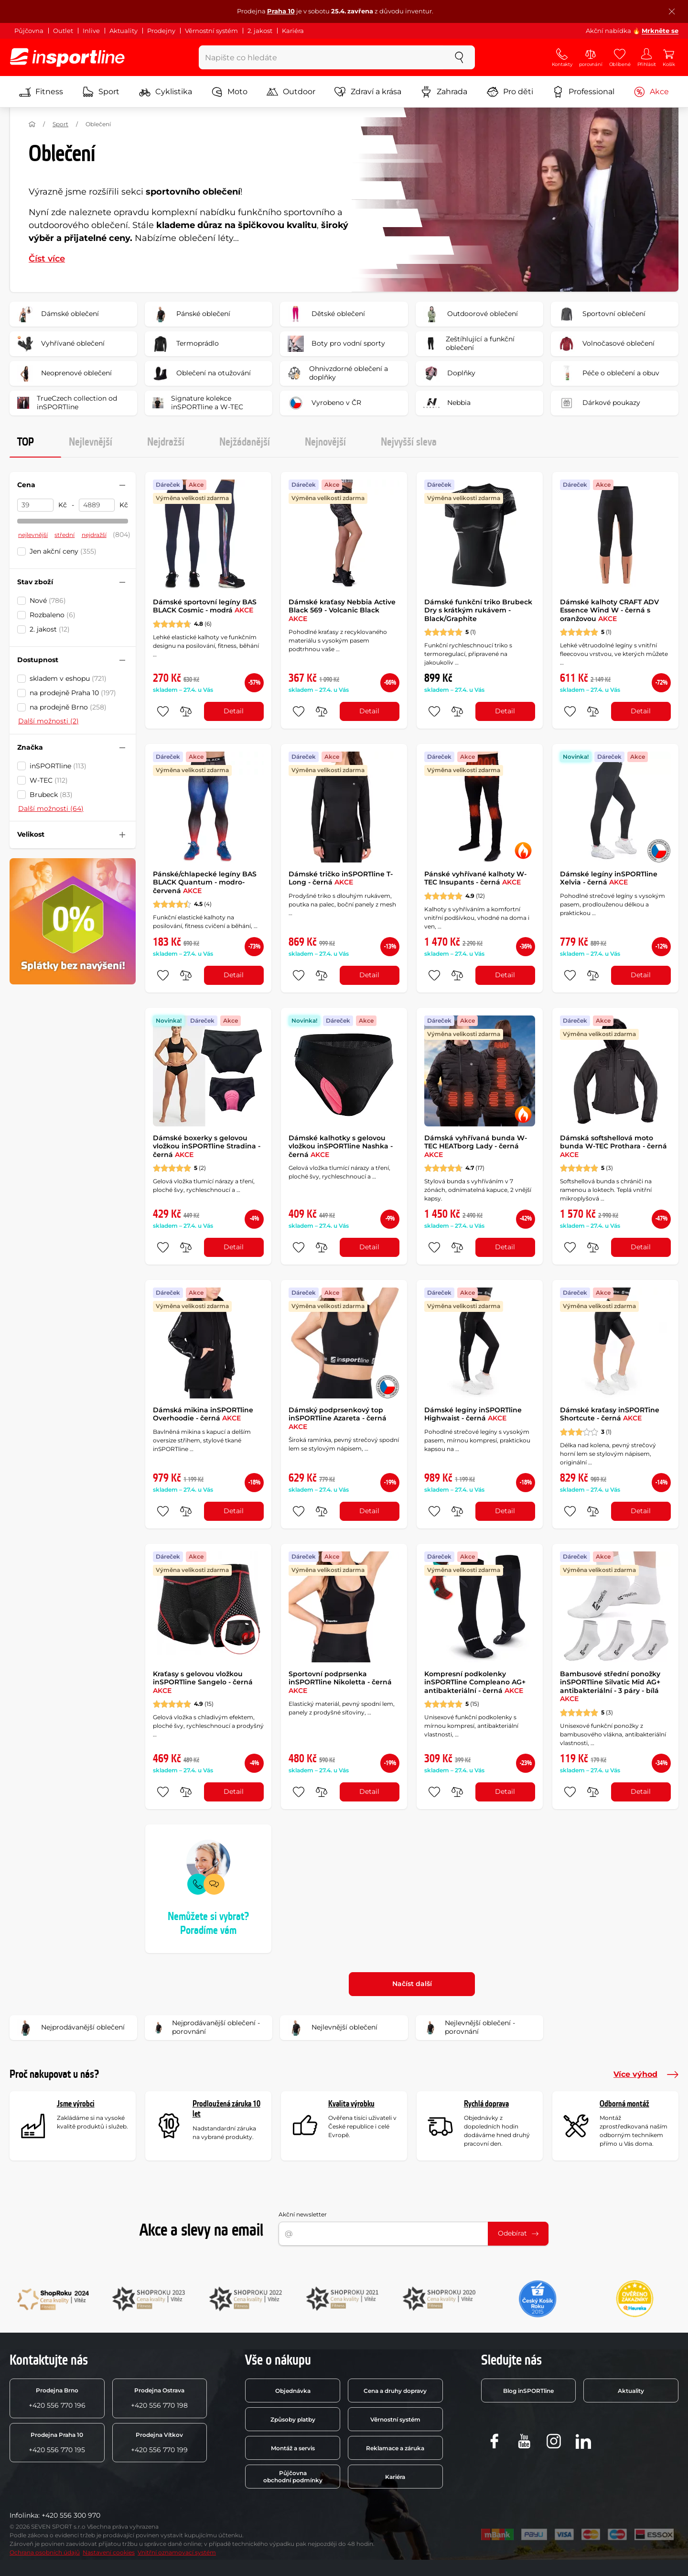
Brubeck (51, 794)
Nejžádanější (244, 442)
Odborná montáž (624, 2103)
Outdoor (291, 92)
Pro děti (510, 92)
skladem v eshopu (68, 678)
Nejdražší (165, 442)
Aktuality (123, 30)
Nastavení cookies (109, 2552)
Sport (100, 92)
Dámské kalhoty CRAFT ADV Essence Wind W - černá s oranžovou (609, 610)
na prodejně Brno (68, 707)
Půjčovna (28, 30)
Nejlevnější (90, 442)
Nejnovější (325, 442)
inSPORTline (58, 766)
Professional (583, 92)
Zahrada (443, 92)
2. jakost (259, 30)
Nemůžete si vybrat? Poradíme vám (208, 1924)
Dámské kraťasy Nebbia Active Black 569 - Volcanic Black (342, 610)
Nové (48, 600)
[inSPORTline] (67, 57)
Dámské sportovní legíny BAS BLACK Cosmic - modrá (205, 606)
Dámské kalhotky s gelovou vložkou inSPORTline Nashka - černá (341, 1146)
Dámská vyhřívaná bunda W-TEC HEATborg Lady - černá (475, 1146)
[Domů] (32, 124)
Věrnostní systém (211, 30)
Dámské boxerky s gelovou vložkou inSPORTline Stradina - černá (206, 1146)
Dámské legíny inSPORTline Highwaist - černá (473, 1414)
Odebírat (518, 2233)
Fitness (41, 92)
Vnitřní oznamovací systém (177, 2552)
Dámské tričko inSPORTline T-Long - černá (341, 878)
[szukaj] (459, 57)
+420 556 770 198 (159, 2398)
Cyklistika (165, 92)
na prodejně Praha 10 (73, 692)
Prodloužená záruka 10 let (226, 2109)
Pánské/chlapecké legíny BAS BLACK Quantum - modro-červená (205, 882)
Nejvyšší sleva (409, 442)
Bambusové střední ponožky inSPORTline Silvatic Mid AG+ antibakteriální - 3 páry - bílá (610, 1686)
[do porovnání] (186, 711)
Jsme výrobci (76, 2103)
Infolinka (24, 2515)
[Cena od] (35, 505)
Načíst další (412, 1983)
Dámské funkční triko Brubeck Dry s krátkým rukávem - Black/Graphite (478, 610)
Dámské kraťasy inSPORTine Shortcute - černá (609, 1414)
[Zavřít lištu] (671, 11)
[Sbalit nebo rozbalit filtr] (122, 485)
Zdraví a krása (367, 92)
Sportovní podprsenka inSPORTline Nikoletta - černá (340, 1682)
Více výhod (645, 2074)
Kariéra (293, 30)
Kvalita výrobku (351, 2103)
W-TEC (49, 780)
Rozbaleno (52, 615)
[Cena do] (97, 505)
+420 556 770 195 (57, 2442)
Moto (229, 92)
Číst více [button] (47, 258)
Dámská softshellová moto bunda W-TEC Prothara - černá (613, 1146)
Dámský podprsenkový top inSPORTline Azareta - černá (338, 1418)
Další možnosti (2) (48, 721)
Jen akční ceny (63, 551)
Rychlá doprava (486, 2103)
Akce (651, 92)
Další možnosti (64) (51, 808)
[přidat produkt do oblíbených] (163, 711)
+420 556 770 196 (57, 2398)
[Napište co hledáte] (321, 57)
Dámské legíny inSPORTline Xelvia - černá (608, 878)
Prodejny (161, 30)
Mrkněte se (660, 30)
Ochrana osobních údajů (45, 2552)
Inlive (91, 30)
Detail (234, 711)
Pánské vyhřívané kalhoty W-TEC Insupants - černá (475, 878)
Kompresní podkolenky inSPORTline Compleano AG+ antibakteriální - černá (475, 1682)
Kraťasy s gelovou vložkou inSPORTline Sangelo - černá (203, 1682)
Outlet (63, 30)
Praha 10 (281, 11)
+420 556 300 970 (71, 2515)
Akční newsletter (303, 2214)
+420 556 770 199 (159, 2442)
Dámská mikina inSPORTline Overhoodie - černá (203, 1414)
